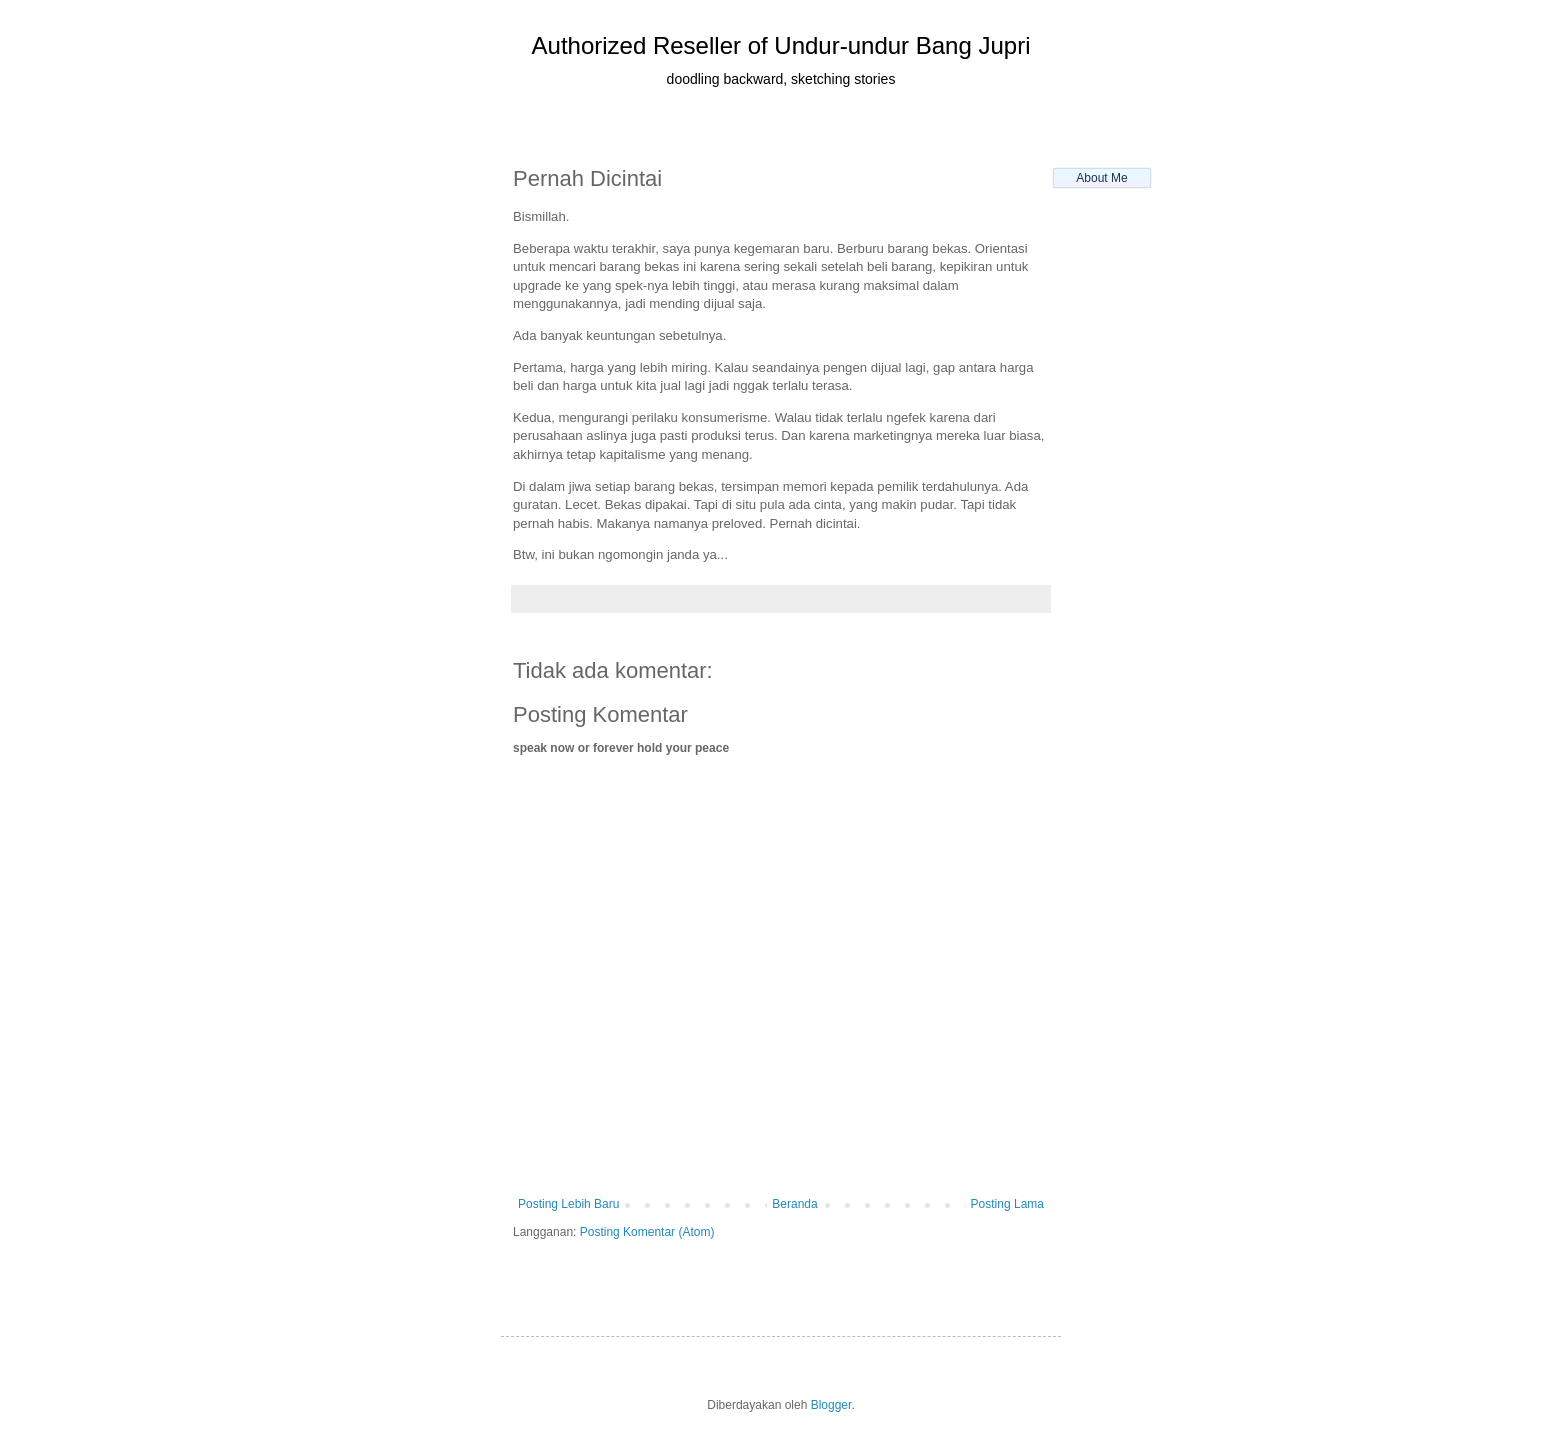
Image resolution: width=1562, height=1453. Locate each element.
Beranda (794, 1204)
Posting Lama (1007, 1204)
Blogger (831, 1405)
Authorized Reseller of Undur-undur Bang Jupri (781, 45)
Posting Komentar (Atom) (647, 1232)
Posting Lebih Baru (568, 1204)
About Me (1101, 178)
